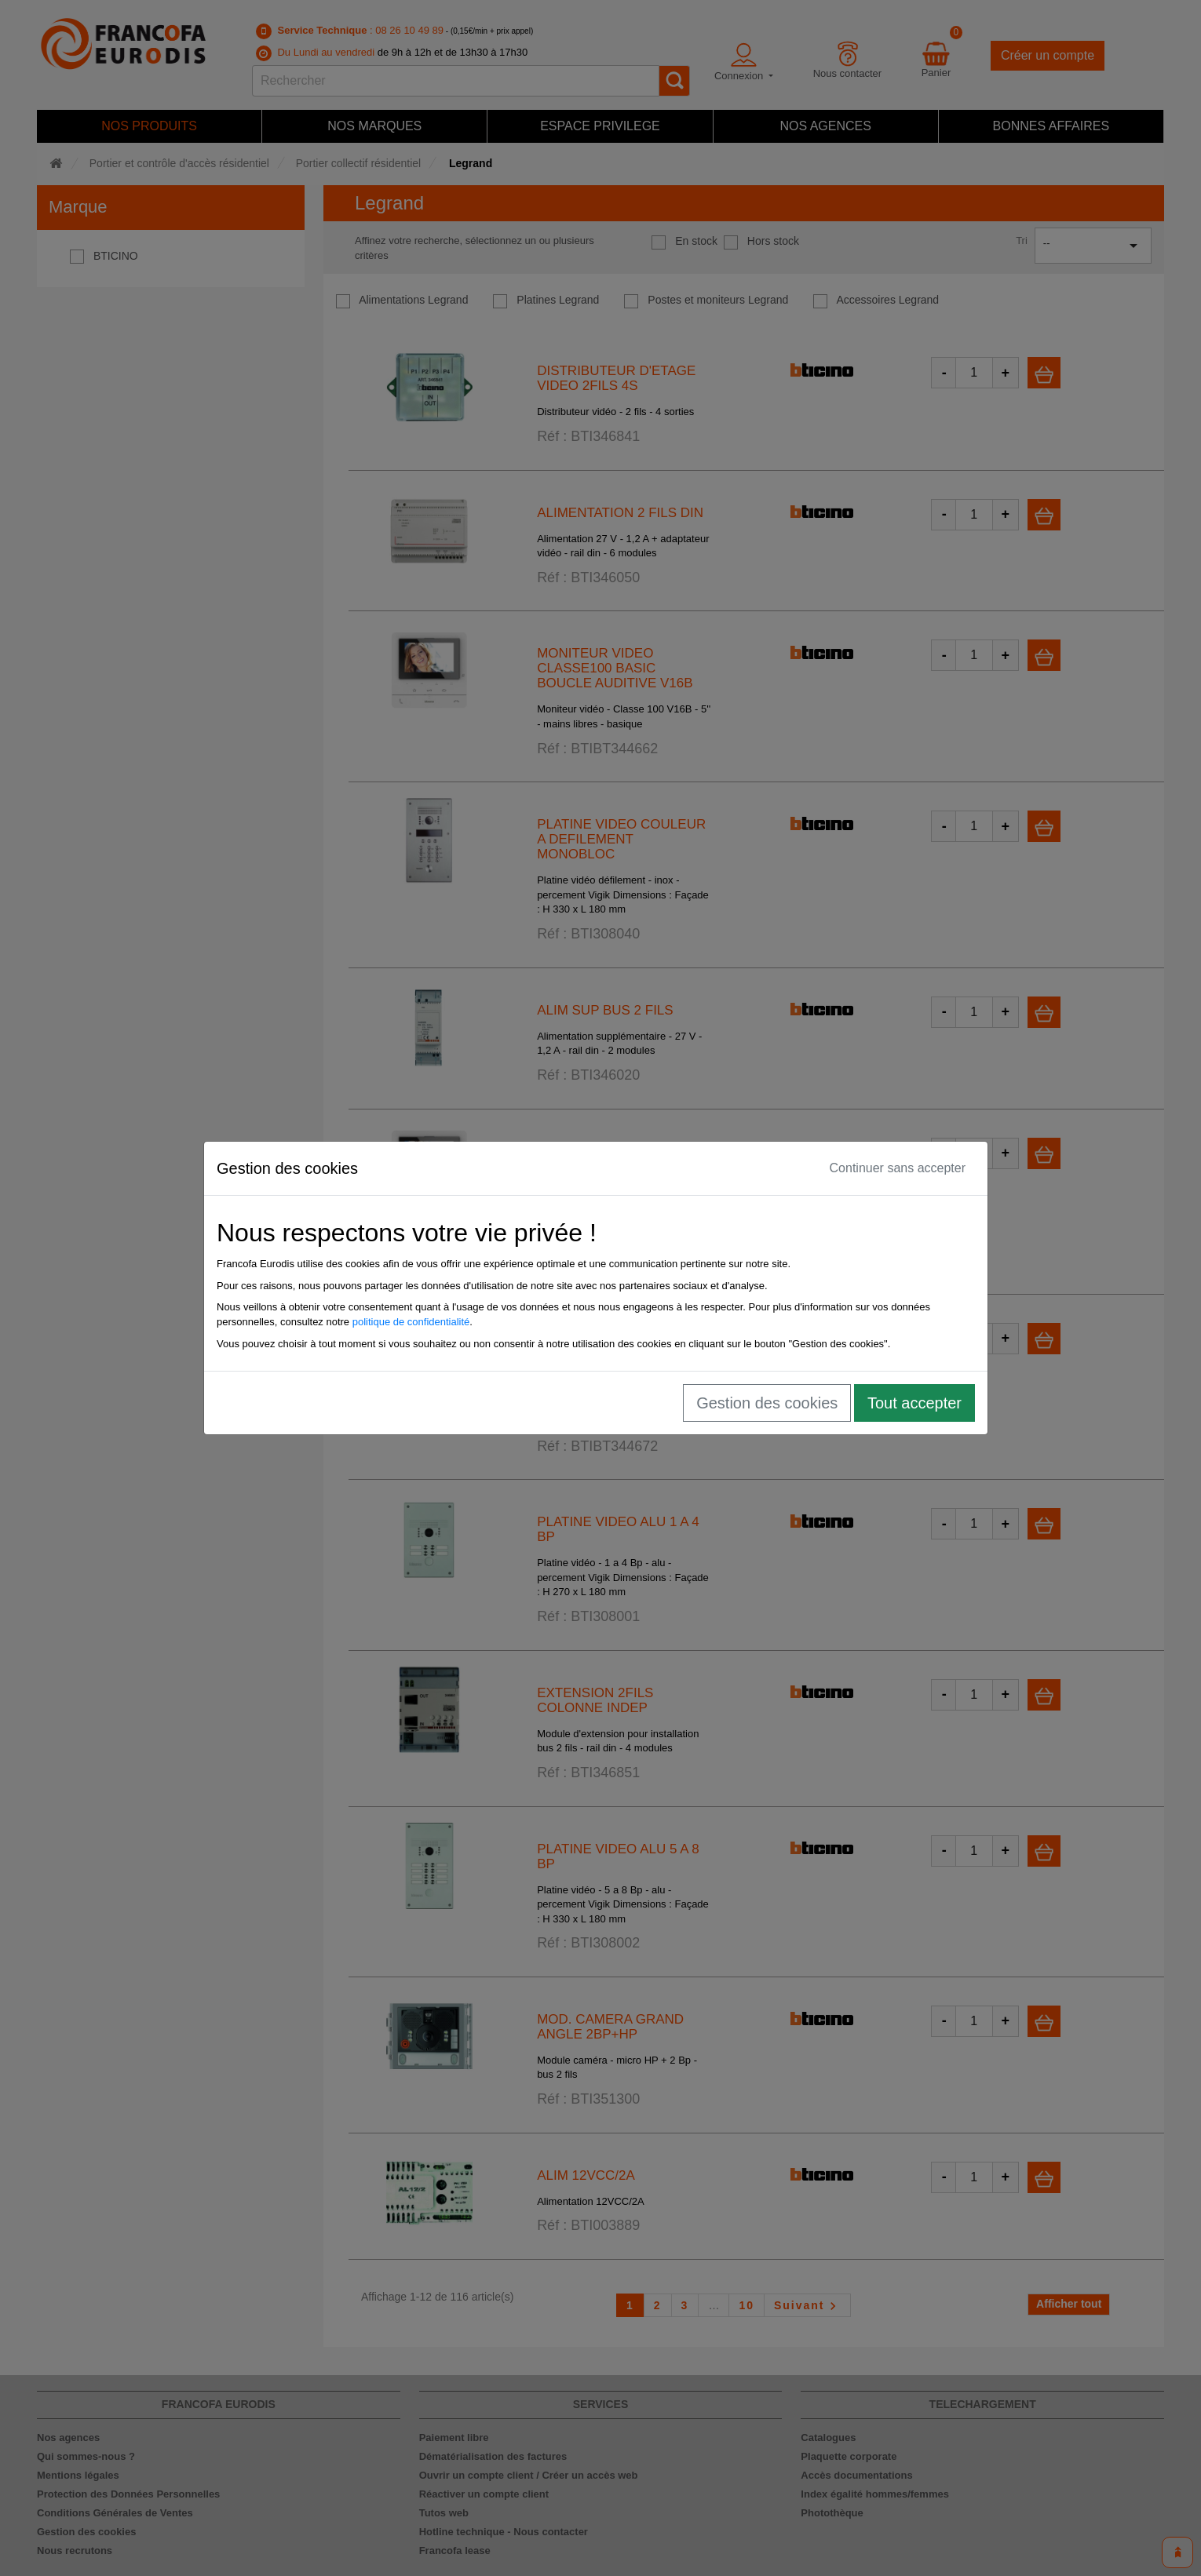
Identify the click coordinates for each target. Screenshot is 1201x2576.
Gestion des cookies (771, 1403)
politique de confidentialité (416, 1322)
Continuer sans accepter (902, 1168)
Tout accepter (919, 1403)
